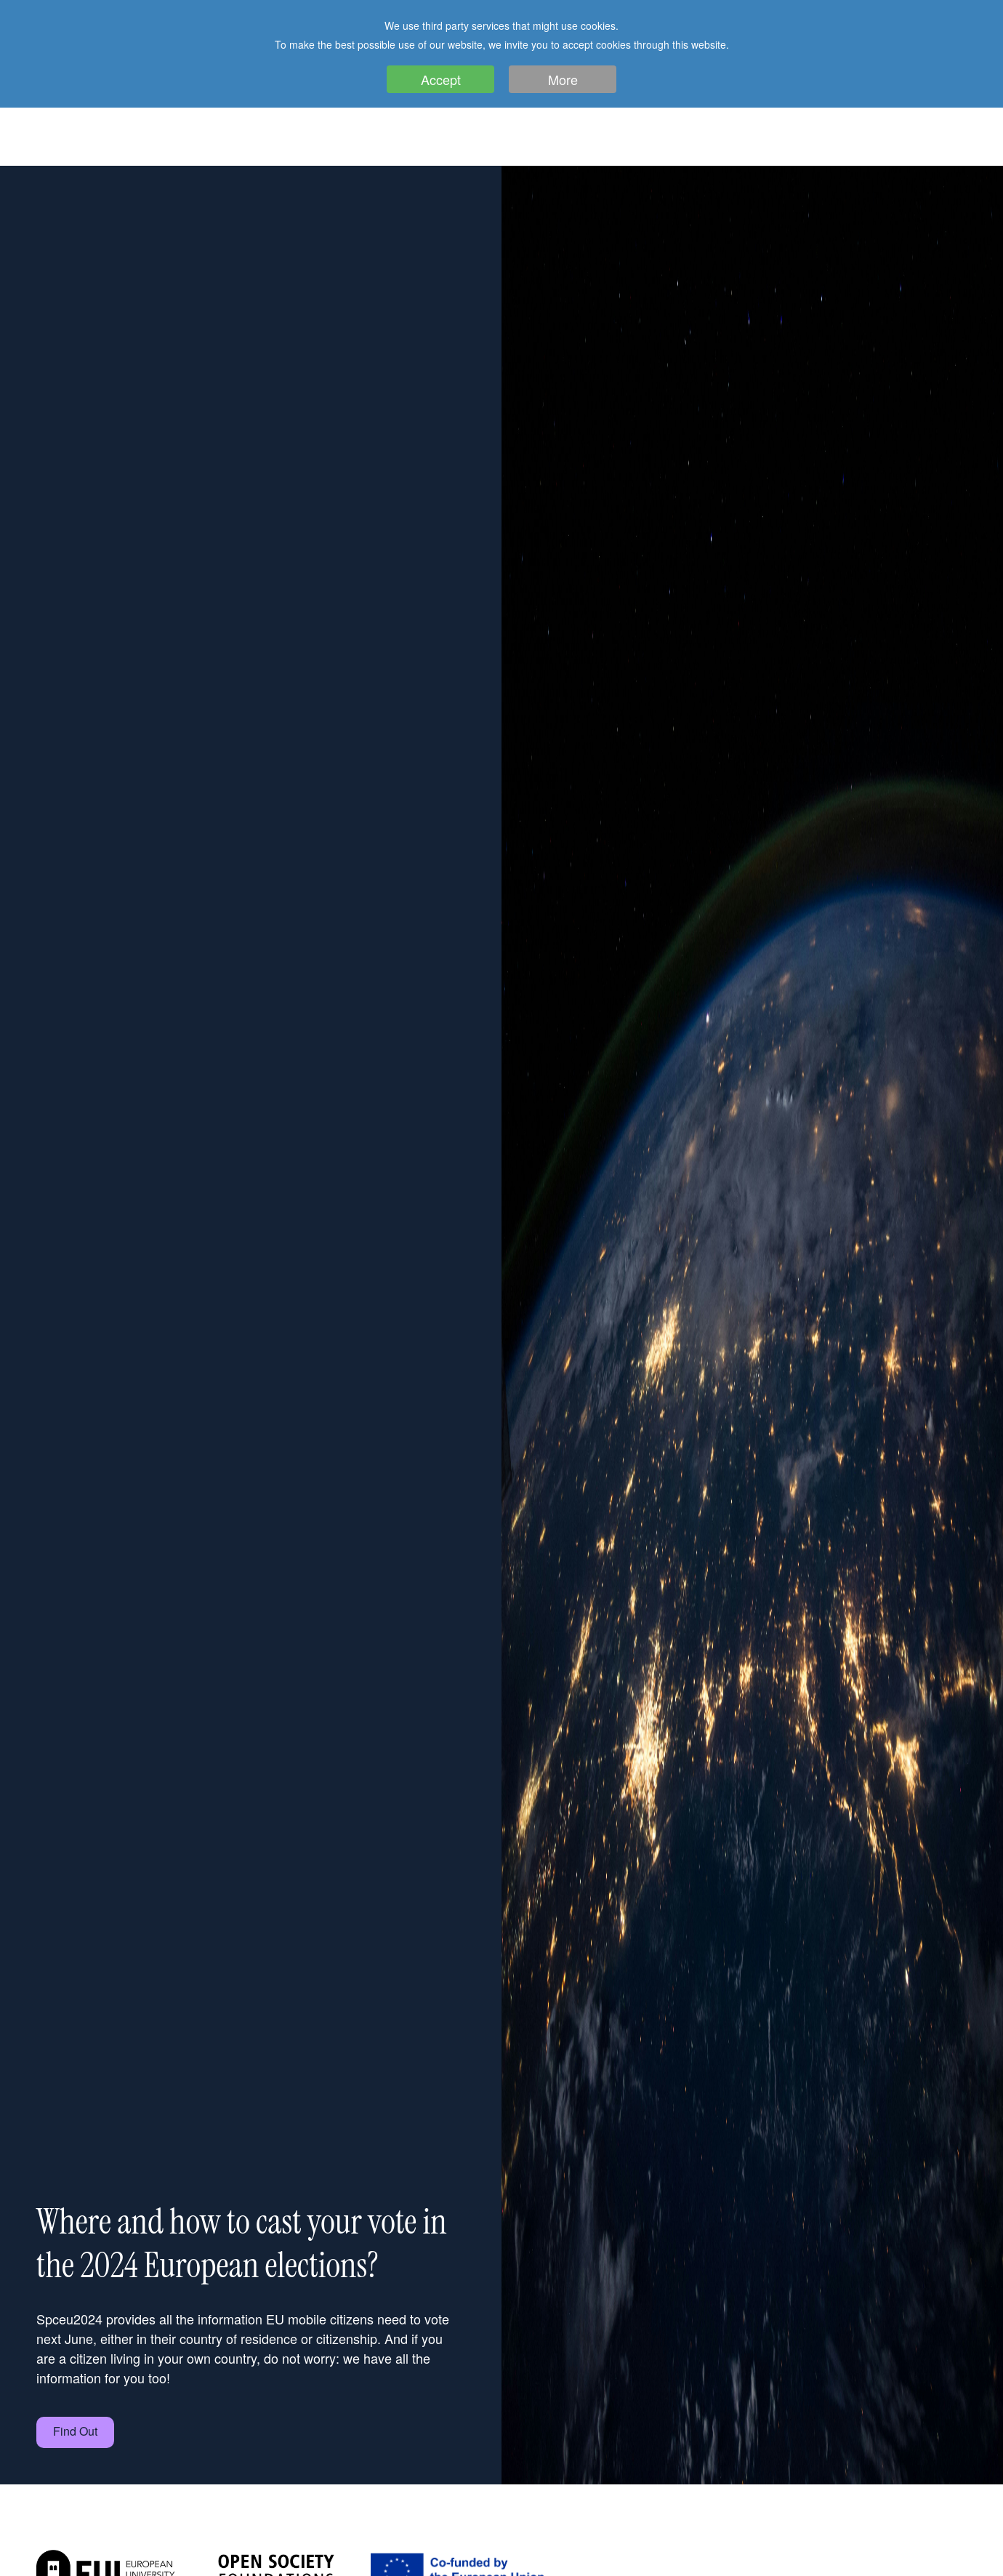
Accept (441, 79)
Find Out (75, 2431)
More (563, 79)
